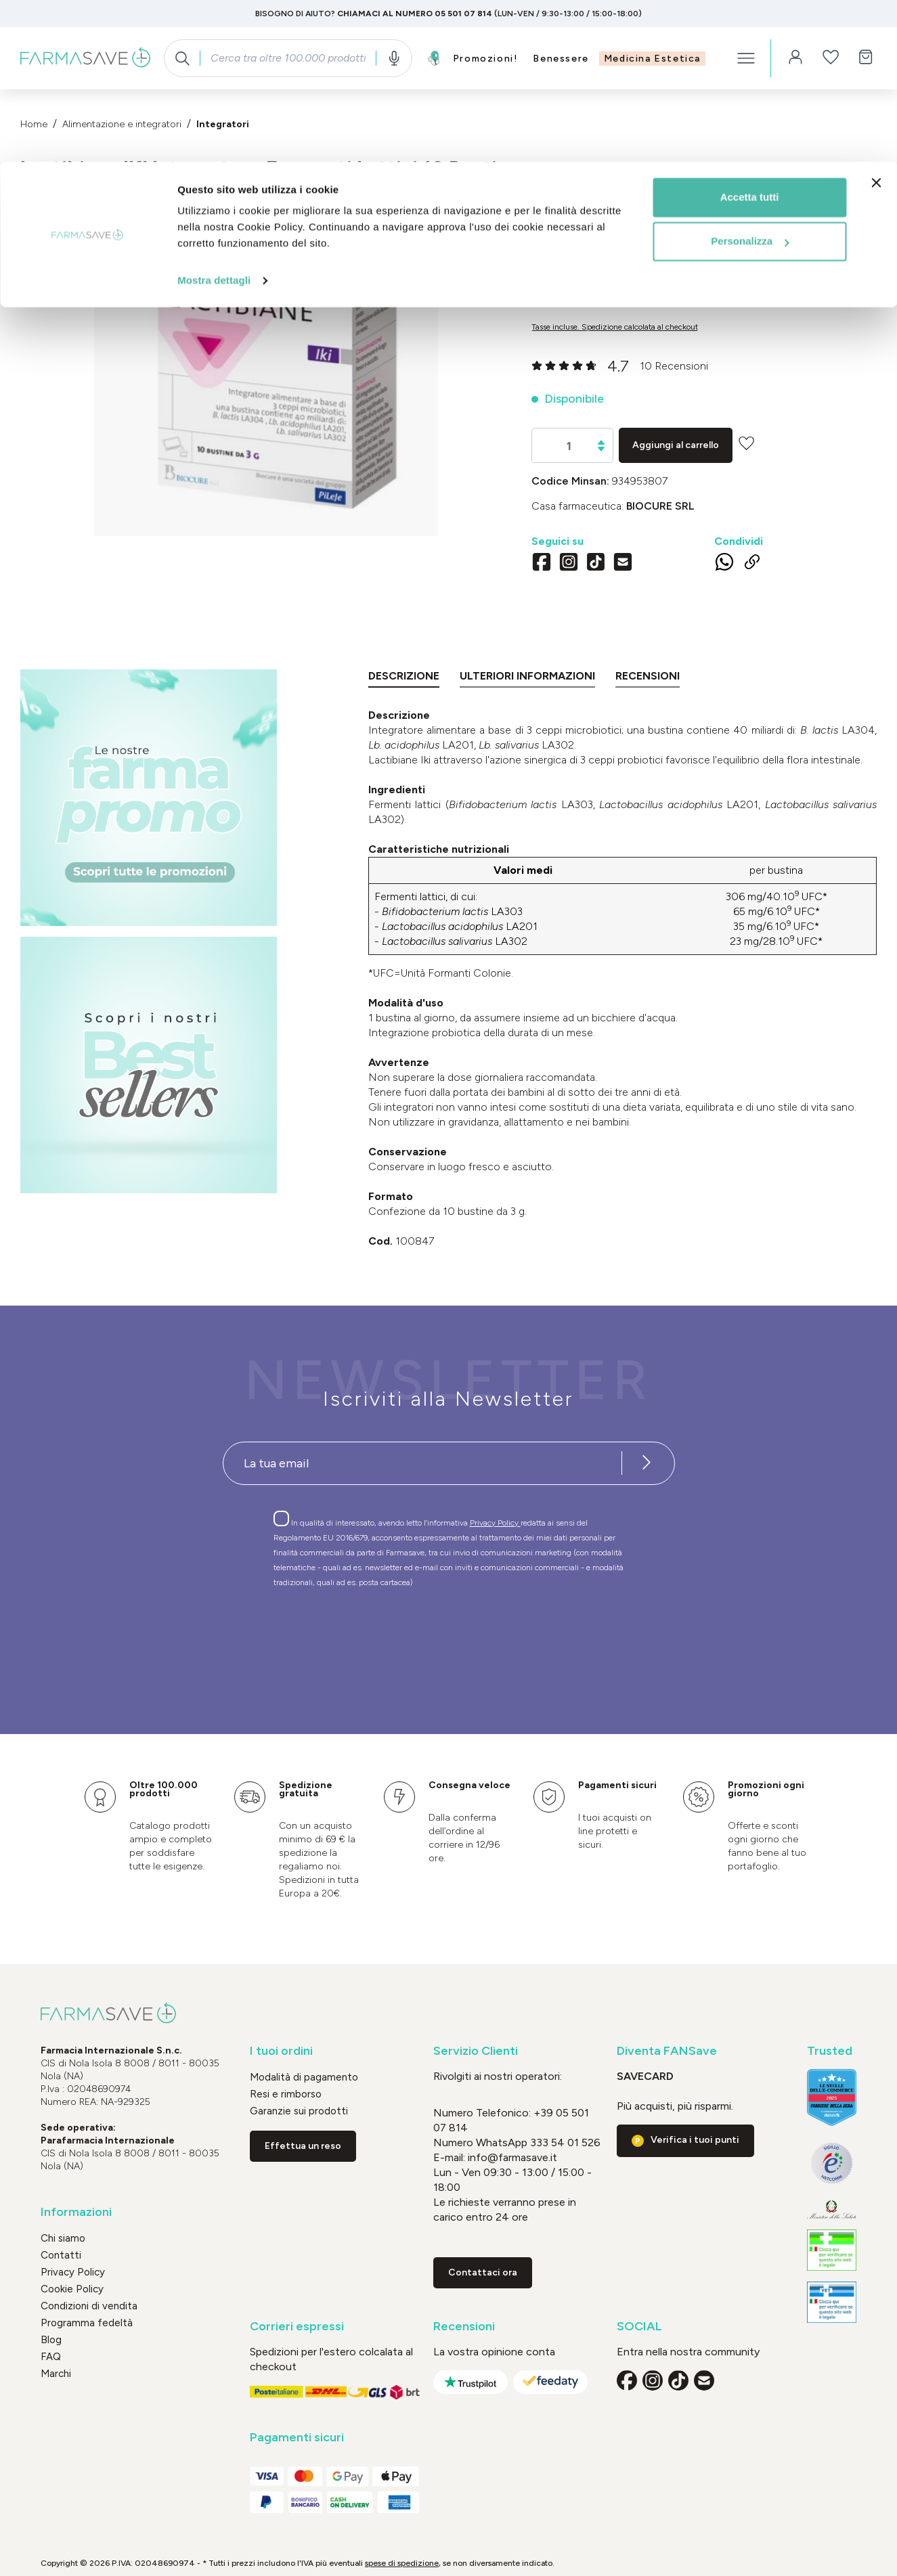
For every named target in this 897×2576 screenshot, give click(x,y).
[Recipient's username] (422, 1463)
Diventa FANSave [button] (667, 2051)
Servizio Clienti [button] (475, 2051)
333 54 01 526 (563, 2142)
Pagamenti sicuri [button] (297, 2437)
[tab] (403, 678)
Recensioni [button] (464, 2326)
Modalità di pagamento (304, 2077)
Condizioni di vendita (89, 2306)
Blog (51, 2340)
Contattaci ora (482, 2272)
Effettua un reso (303, 2146)
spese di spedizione (402, 2563)
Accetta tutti (749, 35)
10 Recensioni (674, 365)
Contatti (61, 2255)
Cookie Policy (72, 2289)
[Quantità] (569, 446)
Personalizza (750, 80)
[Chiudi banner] (876, 21)
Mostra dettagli (213, 119)
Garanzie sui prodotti (299, 2111)
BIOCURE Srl (660, 505)
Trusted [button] (829, 2051)
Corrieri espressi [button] (297, 2326)
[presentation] (409, 1636)
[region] (265, 377)
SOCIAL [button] (639, 2326)
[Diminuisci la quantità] (601, 449)
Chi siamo (63, 2238)
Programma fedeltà (87, 2323)
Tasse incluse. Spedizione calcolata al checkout (614, 327)
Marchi (56, 2374)
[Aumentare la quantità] (601, 442)
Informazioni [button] (76, 2212)
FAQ (51, 2357)
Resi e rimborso (286, 2094)
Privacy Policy (495, 1523)
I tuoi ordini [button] (281, 2051)
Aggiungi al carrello (675, 445)
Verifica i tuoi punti (695, 2140)
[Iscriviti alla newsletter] (647, 1463)
